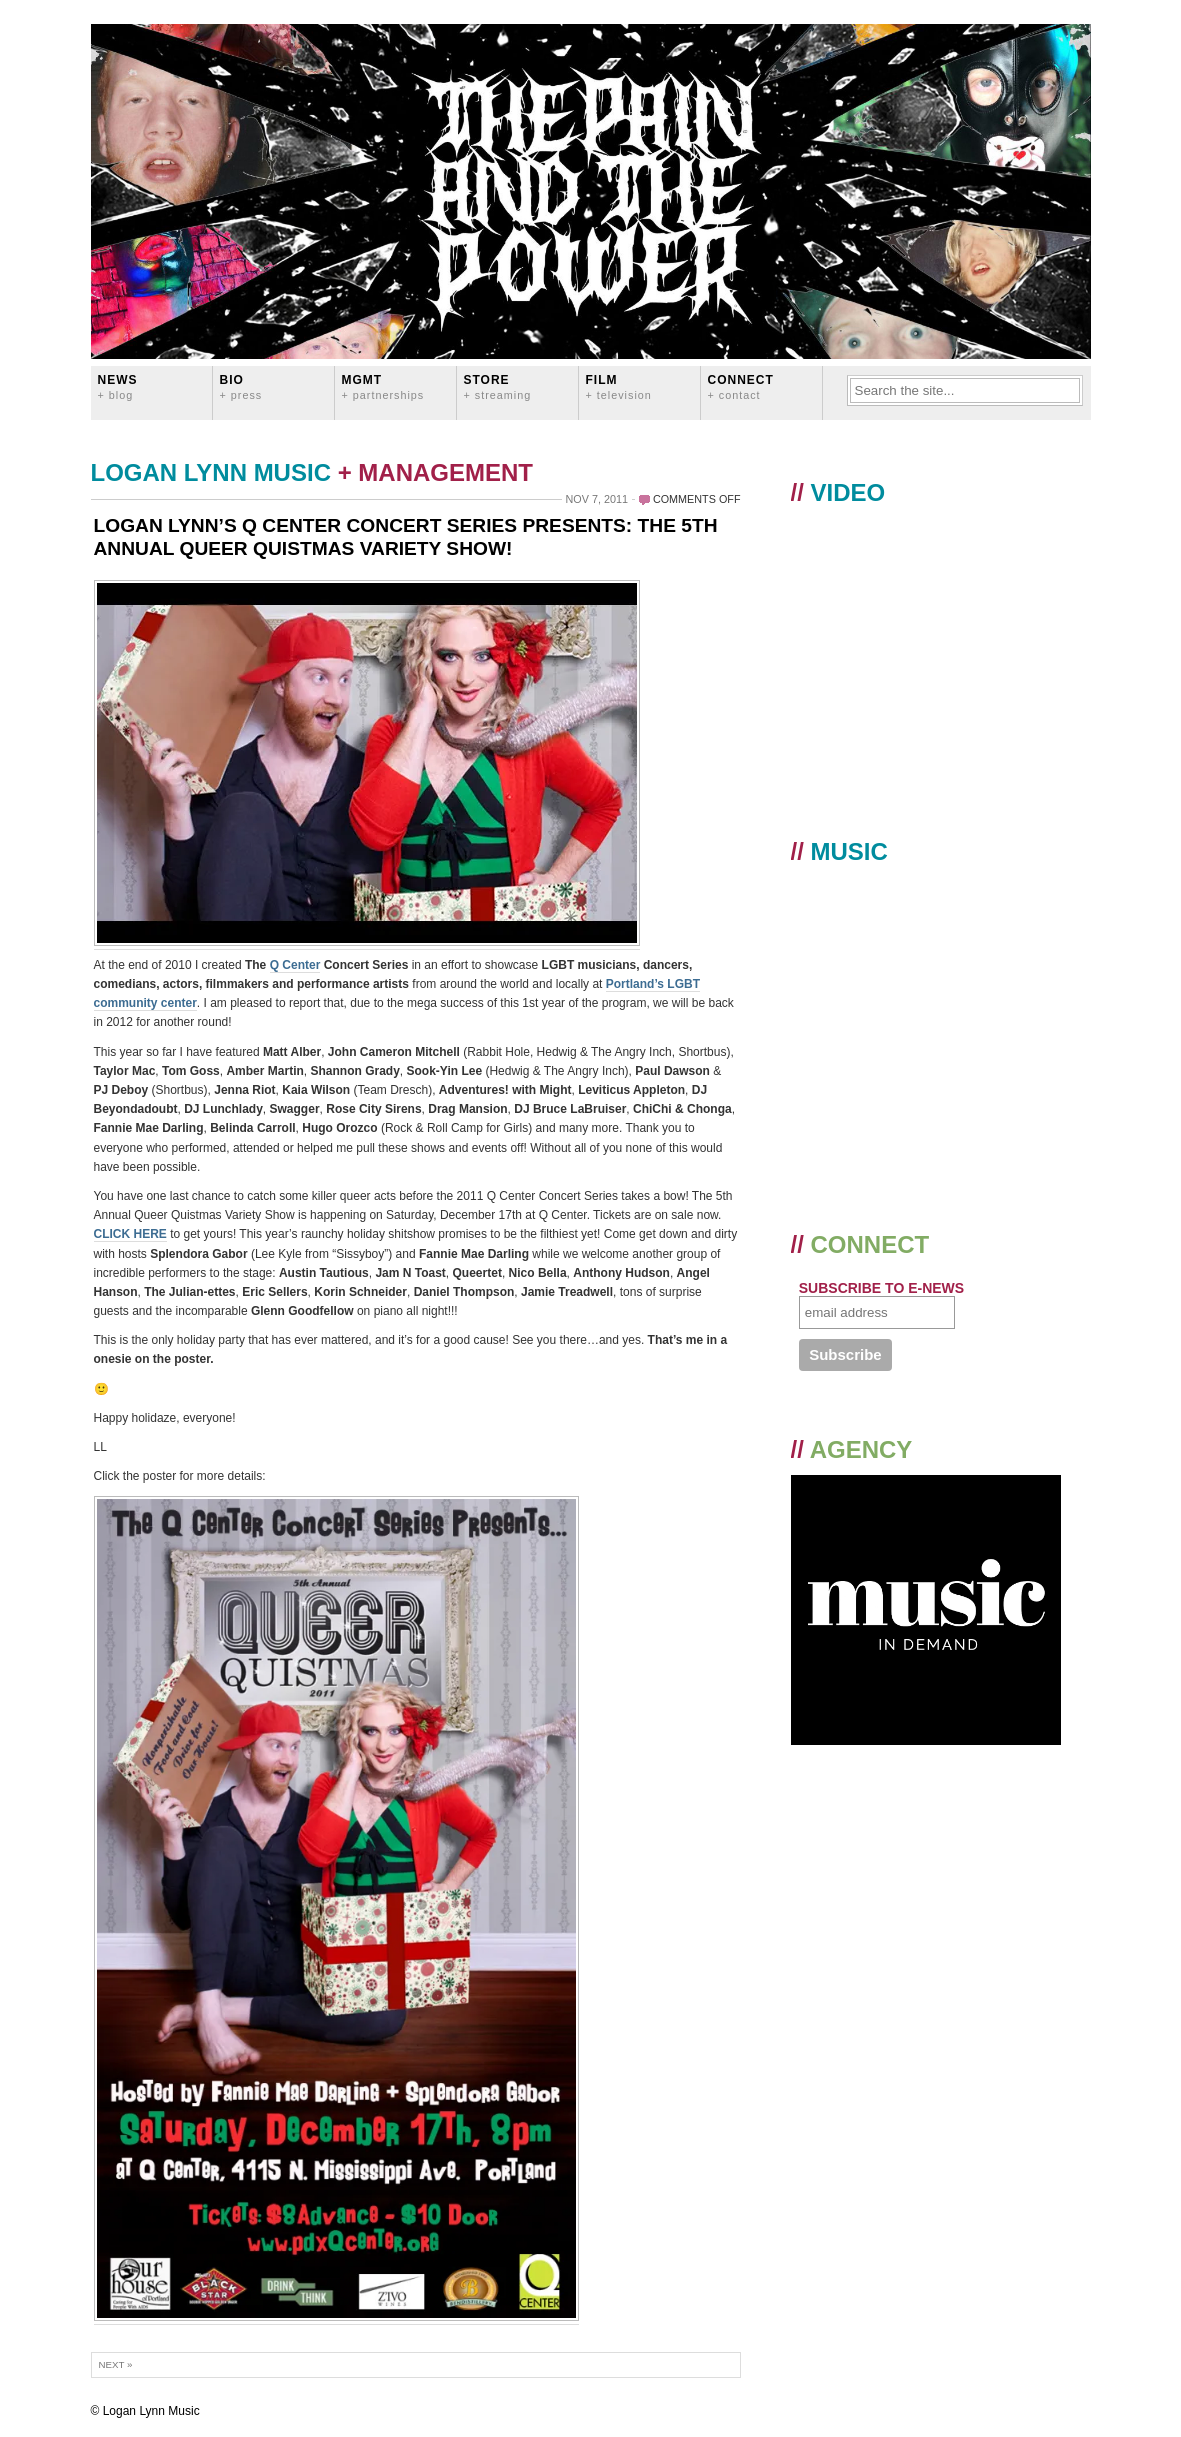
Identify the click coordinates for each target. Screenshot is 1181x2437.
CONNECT (741, 386)
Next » (116, 2364)
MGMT (383, 386)
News (118, 386)
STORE (498, 386)
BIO (241, 386)
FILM (619, 386)
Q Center (295, 965)
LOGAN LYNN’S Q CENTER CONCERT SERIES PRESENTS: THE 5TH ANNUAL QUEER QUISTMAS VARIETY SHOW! (406, 537)
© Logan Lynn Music (145, 2411)
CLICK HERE (130, 1234)
